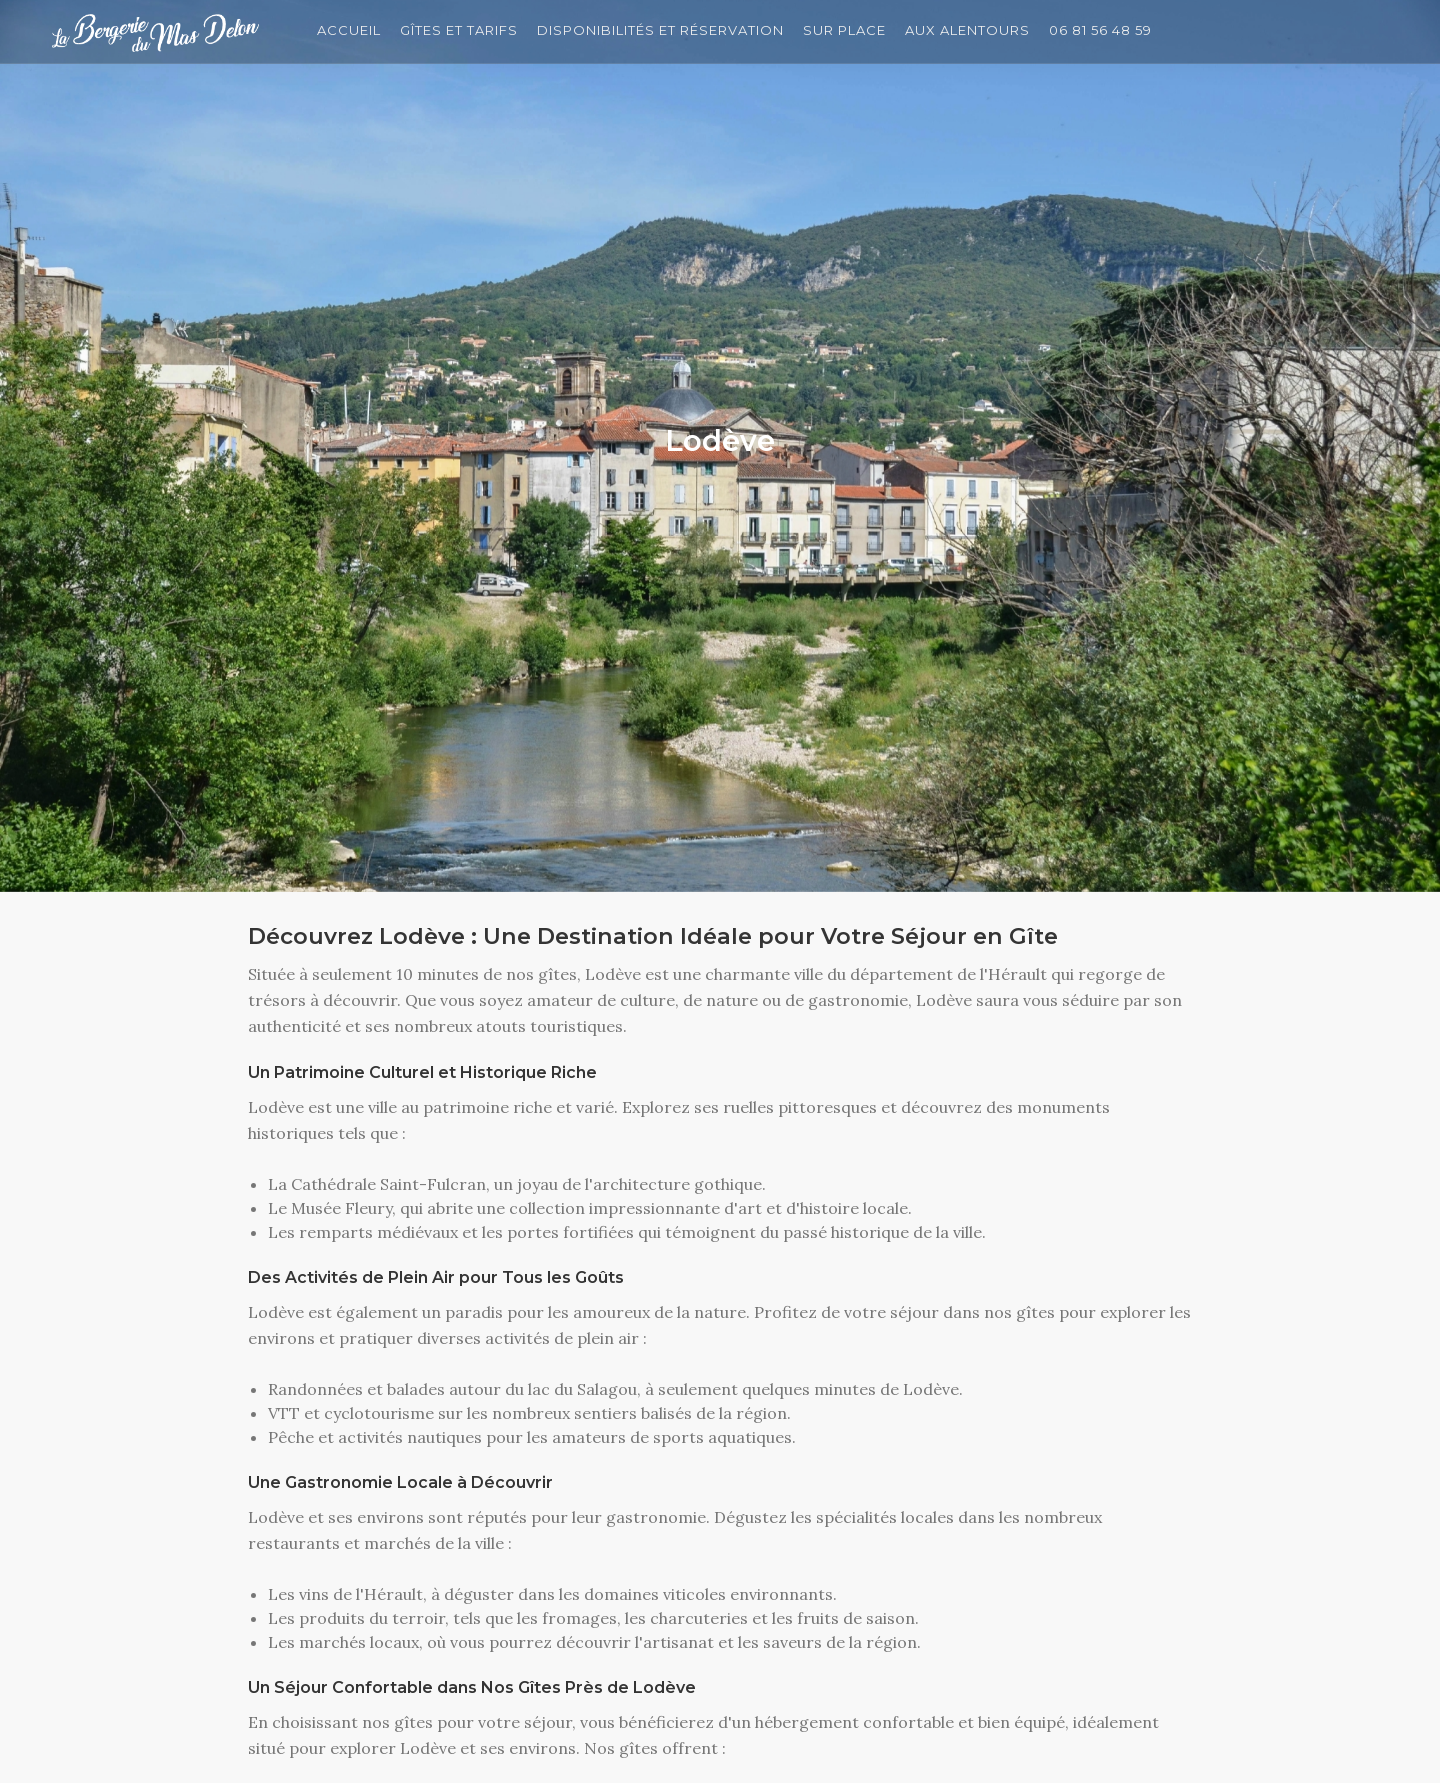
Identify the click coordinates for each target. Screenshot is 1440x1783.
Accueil (349, 31)
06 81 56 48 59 (1109, 31)
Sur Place (849, 31)
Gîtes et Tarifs (461, 31)
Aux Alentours (974, 31)
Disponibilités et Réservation (664, 31)
